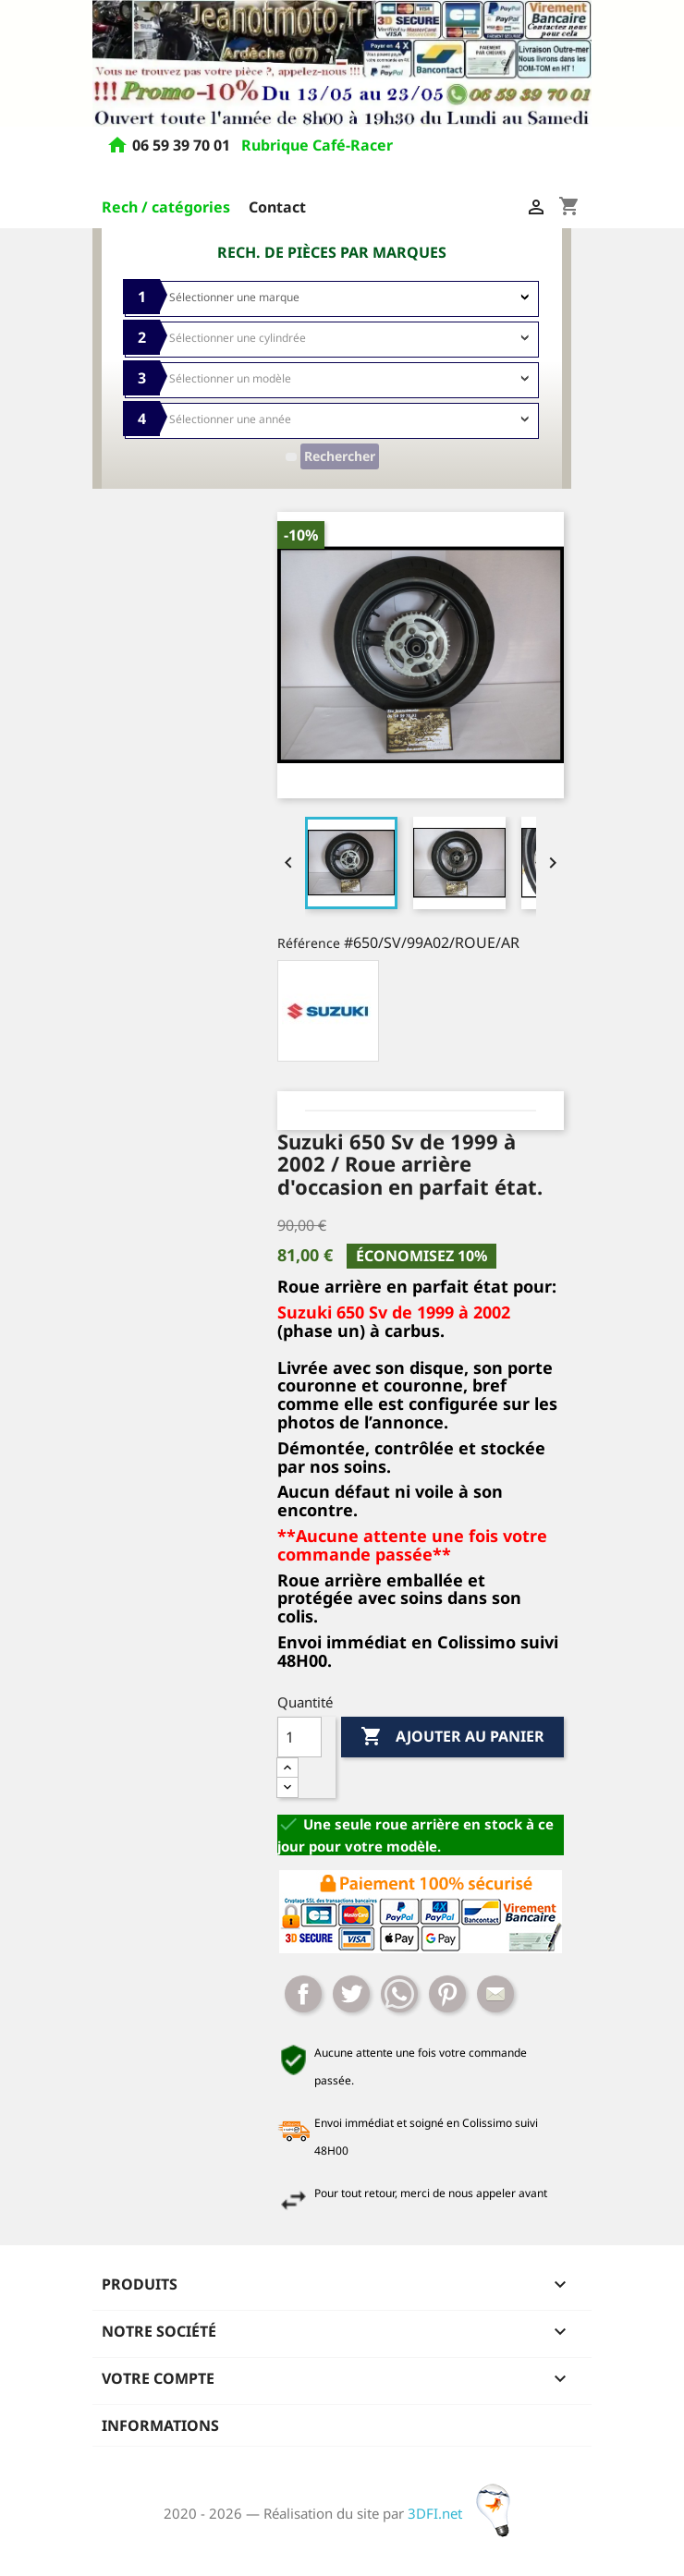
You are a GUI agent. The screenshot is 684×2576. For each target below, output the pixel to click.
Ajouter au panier (452, 1737)
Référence (308, 943)
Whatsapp (399, 1993)
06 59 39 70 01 (183, 146)
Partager (303, 1993)
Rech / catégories (166, 207)
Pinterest (447, 1993)
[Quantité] (299, 1737)
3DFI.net (464, 2513)
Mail (495, 1993)
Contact (277, 207)
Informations (160, 2425)
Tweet (351, 1993)
